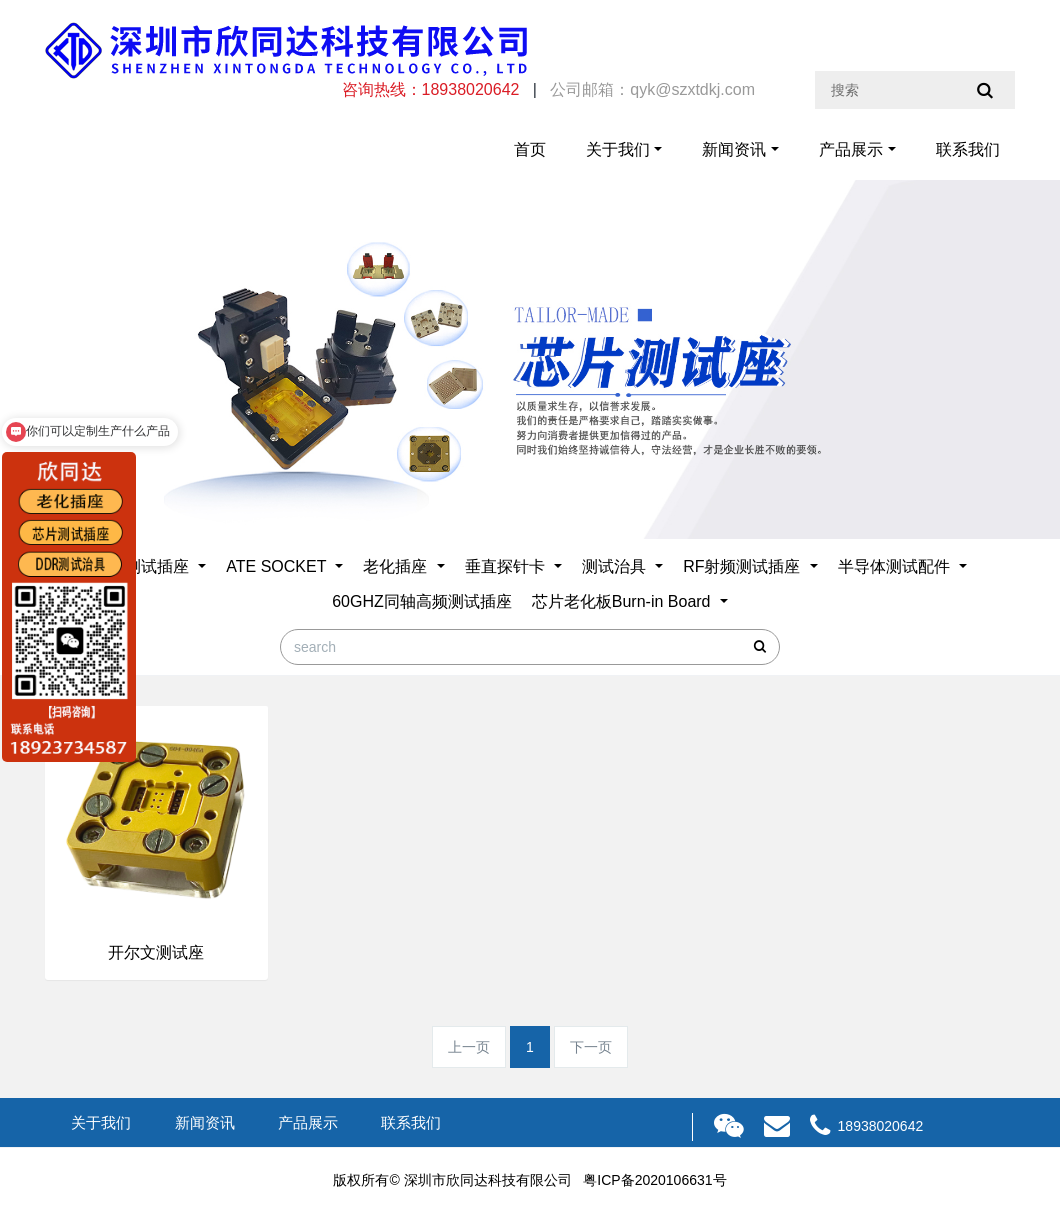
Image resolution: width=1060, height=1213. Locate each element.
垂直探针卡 (507, 566)
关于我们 (618, 149)
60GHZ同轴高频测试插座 (422, 601)
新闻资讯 (734, 149)
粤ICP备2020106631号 (654, 1180)
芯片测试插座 (143, 566)
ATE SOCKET (278, 566)
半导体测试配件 (896, 566)
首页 (530, 149)
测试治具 (616, 566)
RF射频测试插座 (744, 566)
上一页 (469, 1047)
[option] (530, 359)
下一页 (591, 1047)
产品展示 (851, 149)
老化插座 (397, 566)
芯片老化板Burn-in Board (623, 601)
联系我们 (968, 149)
